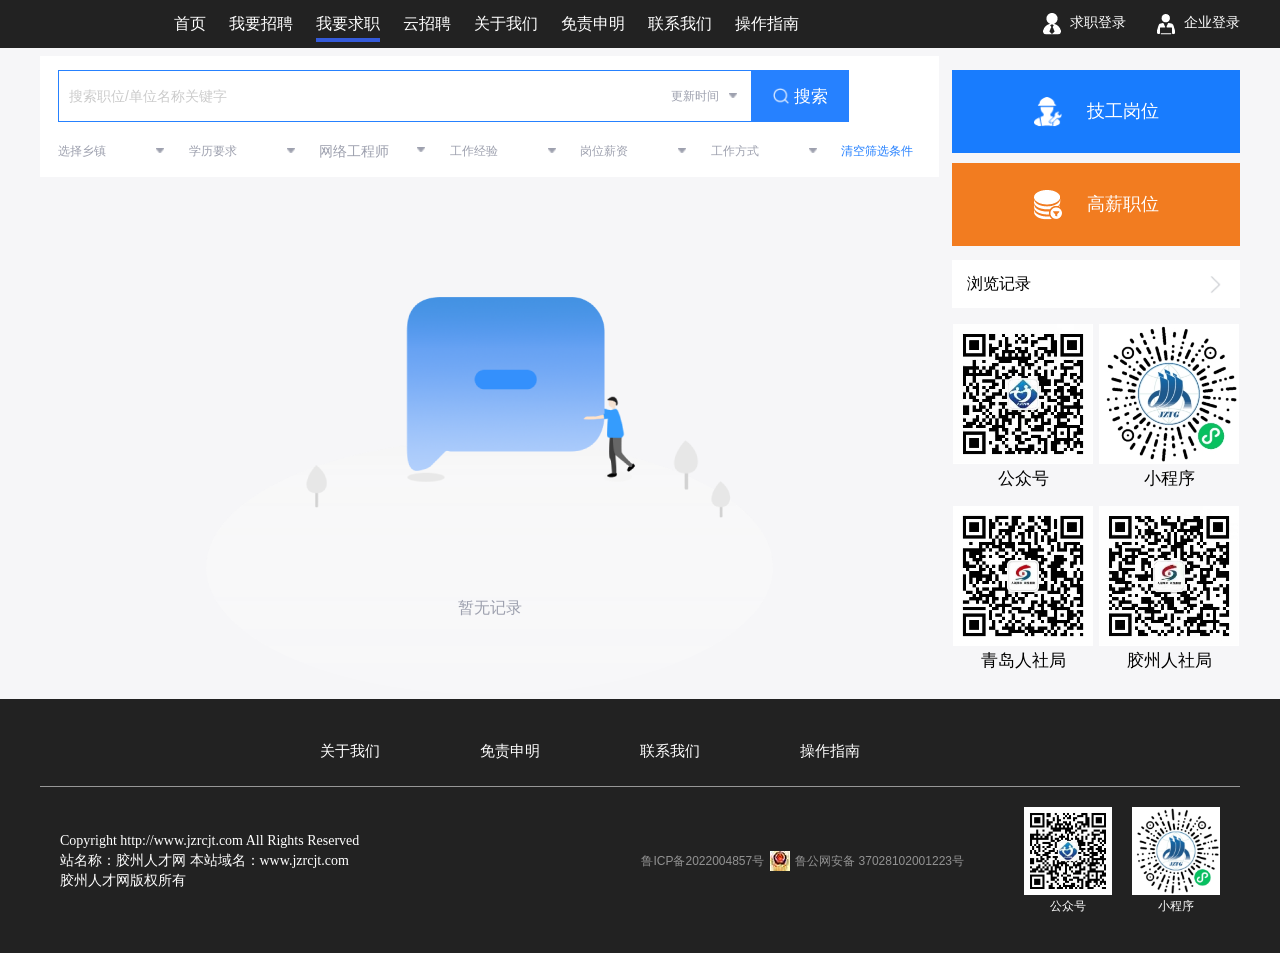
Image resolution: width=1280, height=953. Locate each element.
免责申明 (510, 751)
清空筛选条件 (877, 151)
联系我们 (670, 751)
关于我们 (350, 751)
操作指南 (830, 751)
